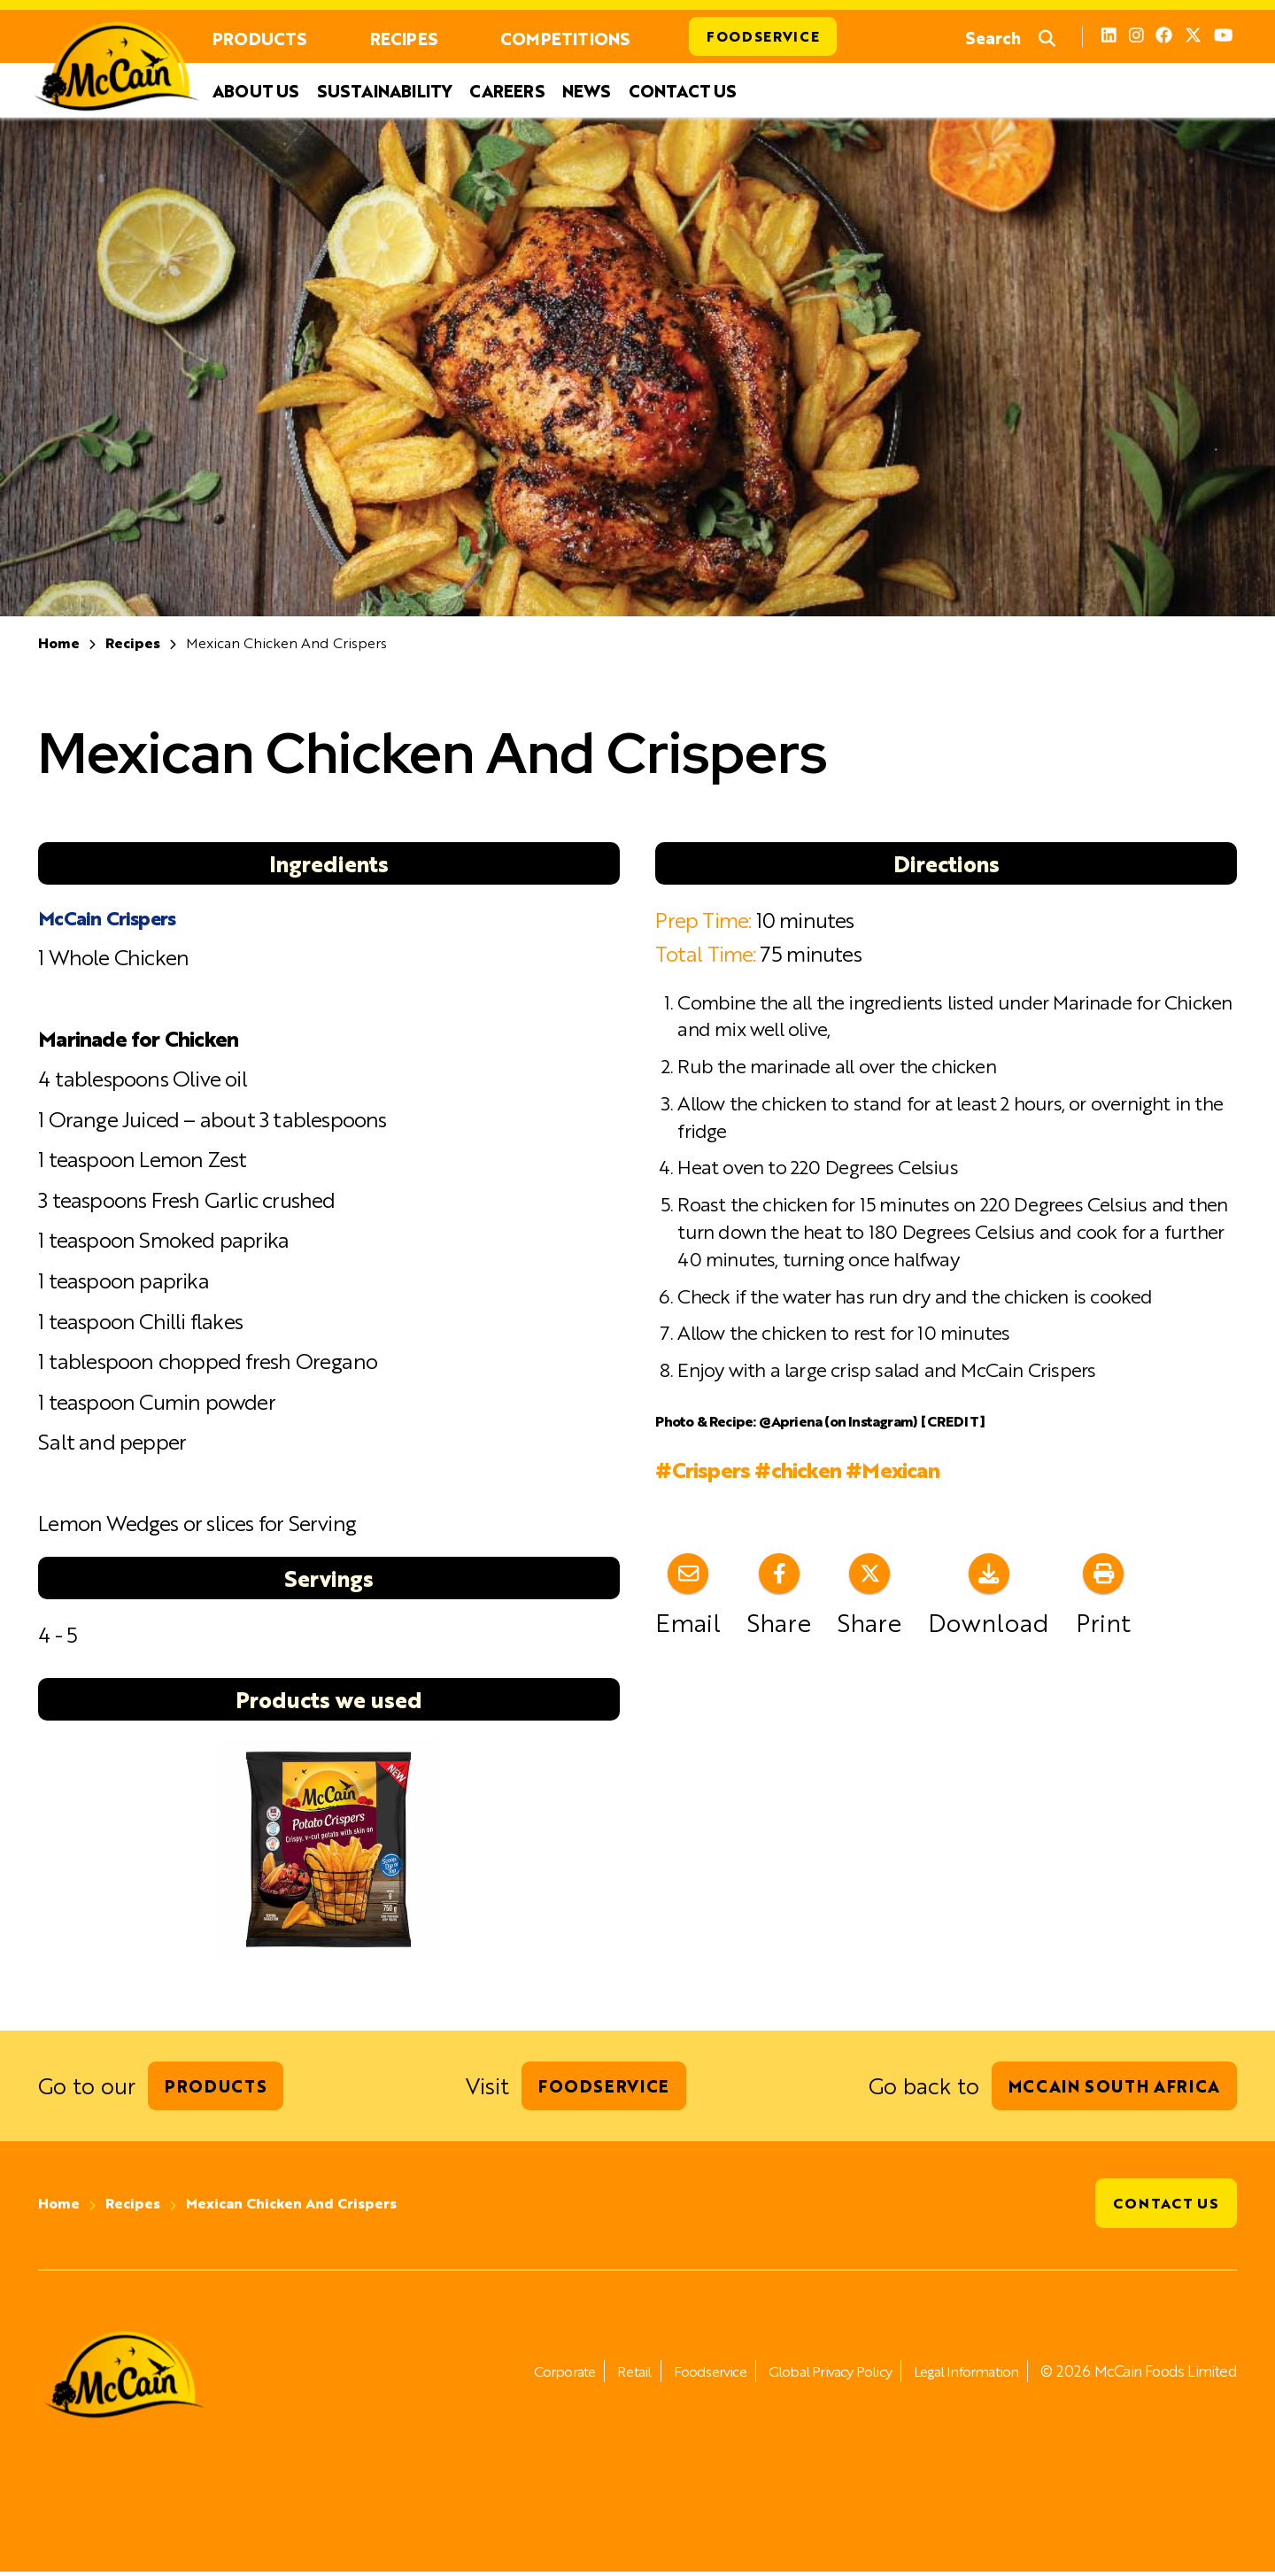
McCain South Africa (1110, 2088)
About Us (255, 91)
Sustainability (384, 91)
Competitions (565, 38)
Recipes (403, 38)
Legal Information (961, 2375)
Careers (506, 91)
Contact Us (683, 91)
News (586, 91)
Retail (610, 2375)
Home (59, 644)
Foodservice (765, 36)
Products (259, 38)
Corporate (537, 2375)
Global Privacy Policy (817, 2375)
